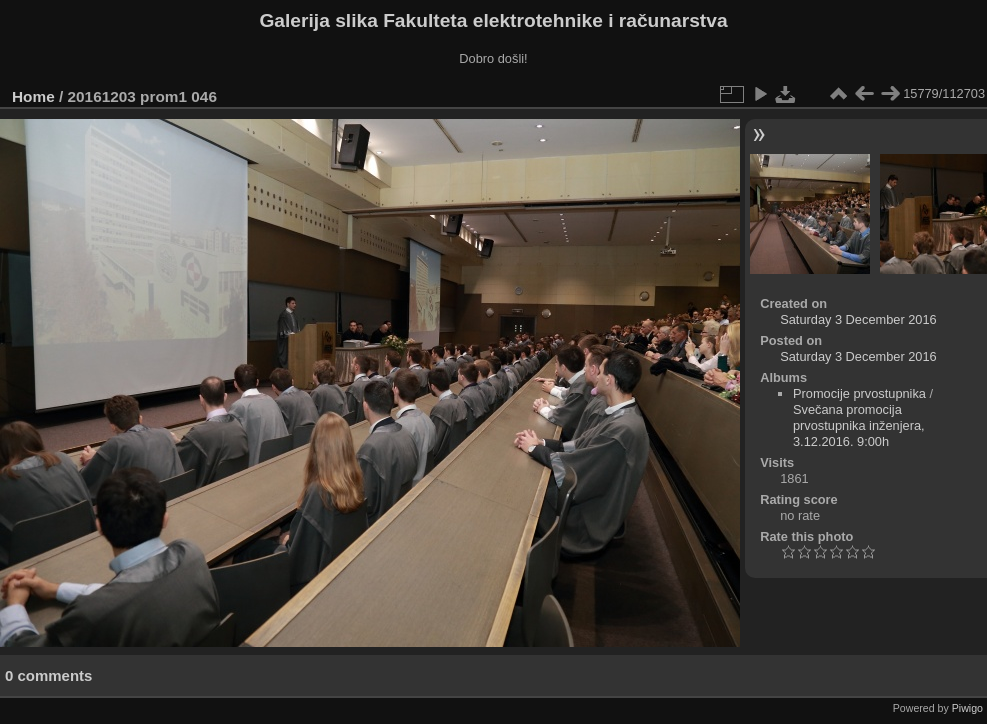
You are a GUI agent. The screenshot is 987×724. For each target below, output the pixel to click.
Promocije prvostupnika (859, 393)
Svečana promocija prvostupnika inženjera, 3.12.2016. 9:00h (859, 425)
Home (33, 96)
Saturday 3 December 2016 (858, 319)
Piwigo (967, 708)
